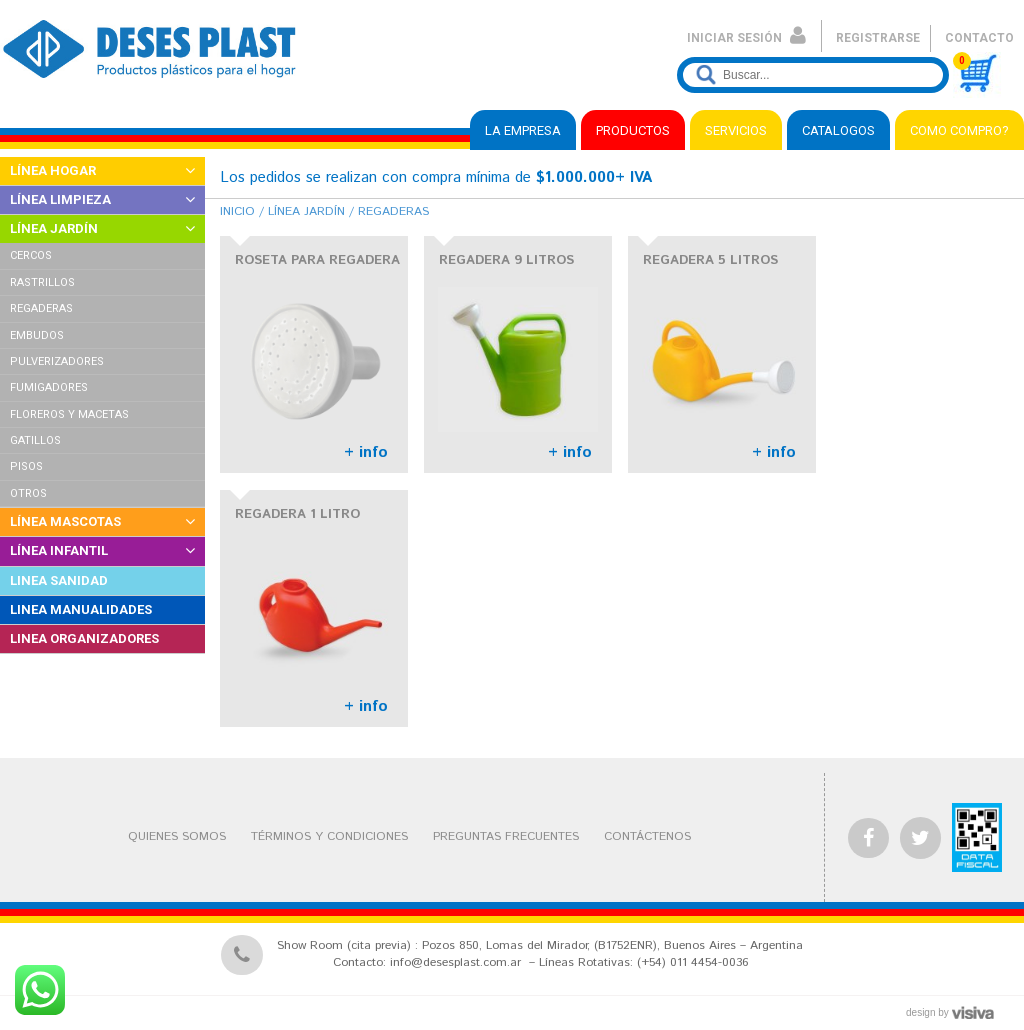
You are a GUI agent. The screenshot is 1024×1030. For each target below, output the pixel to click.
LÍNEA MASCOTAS (65, 521)
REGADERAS (41, 308)
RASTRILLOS (42, 282)
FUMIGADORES (49, 387)
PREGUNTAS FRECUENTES (506, 836)
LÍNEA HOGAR (53, 170)
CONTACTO (979, 38)
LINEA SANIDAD (59, 580)
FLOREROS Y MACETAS (69, 414)
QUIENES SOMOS (177, 836)
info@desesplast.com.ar (455, 962)
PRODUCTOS (633, 130)
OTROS (28, 493)
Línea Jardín (306, 211)
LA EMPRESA (523, 130)
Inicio (237, 211)
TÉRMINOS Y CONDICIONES (329, 836)
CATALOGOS (838, 130)
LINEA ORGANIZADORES (84, 638)
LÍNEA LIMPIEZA (60, 199)
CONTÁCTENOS (647, 836)
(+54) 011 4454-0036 (692, 962)
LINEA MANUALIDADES (81, 609)
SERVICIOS (736, 130)
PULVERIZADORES (57, 361)
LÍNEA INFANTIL (59, 550)
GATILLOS (35, 440)
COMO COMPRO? (959, 130)
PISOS (26, 466)
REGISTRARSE (878, 38)
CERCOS (31, 255)
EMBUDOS (37, 335)
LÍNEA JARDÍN (54, 228)
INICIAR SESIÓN (746, 38)
